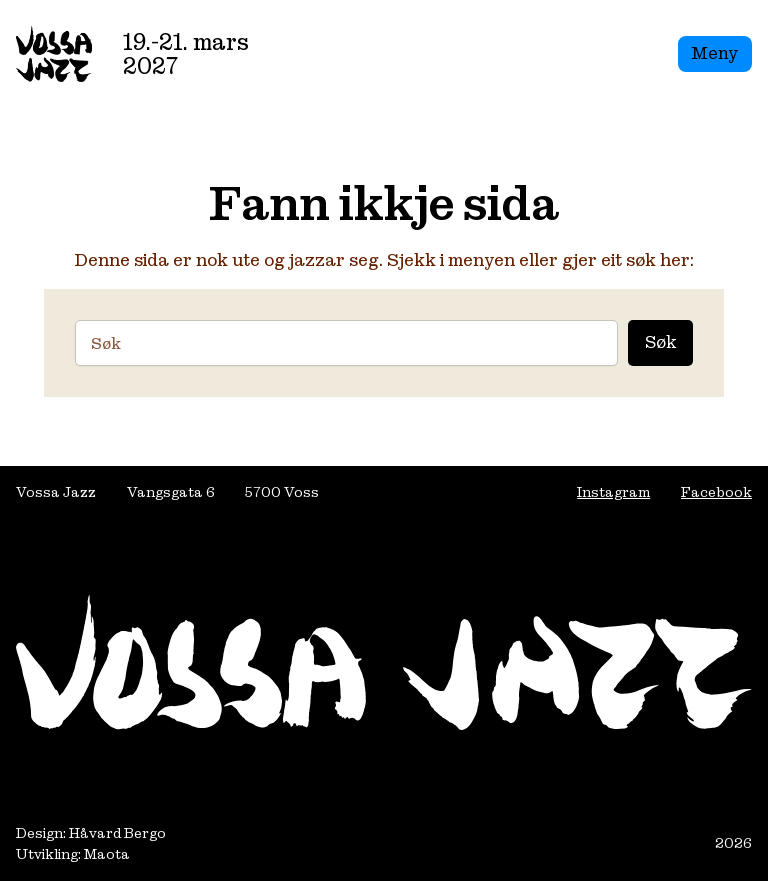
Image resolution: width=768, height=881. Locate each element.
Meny (714, 53)
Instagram (613, 492)
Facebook (716, 492)
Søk (660, 342)
